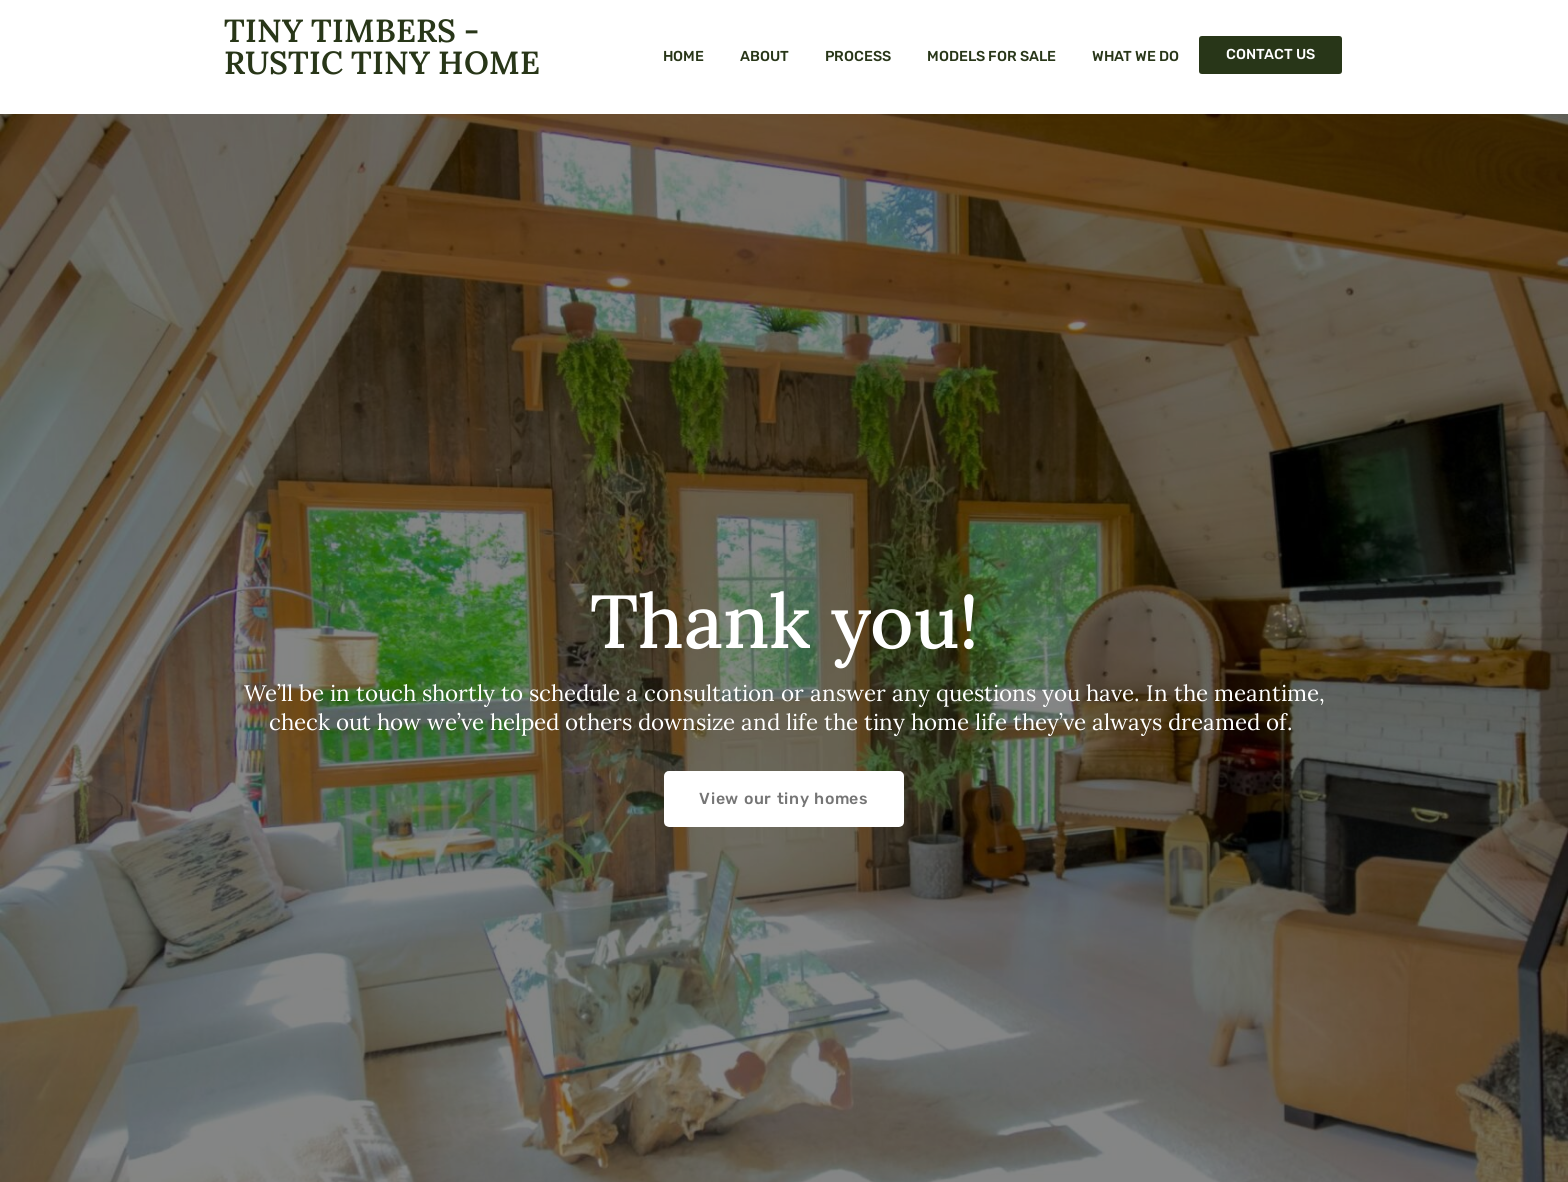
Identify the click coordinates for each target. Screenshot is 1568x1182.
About (764, 56)
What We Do (1135, 56)
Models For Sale (991, 56)
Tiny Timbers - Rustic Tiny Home (382, 46)
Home (683, 56)
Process (858, 56)
